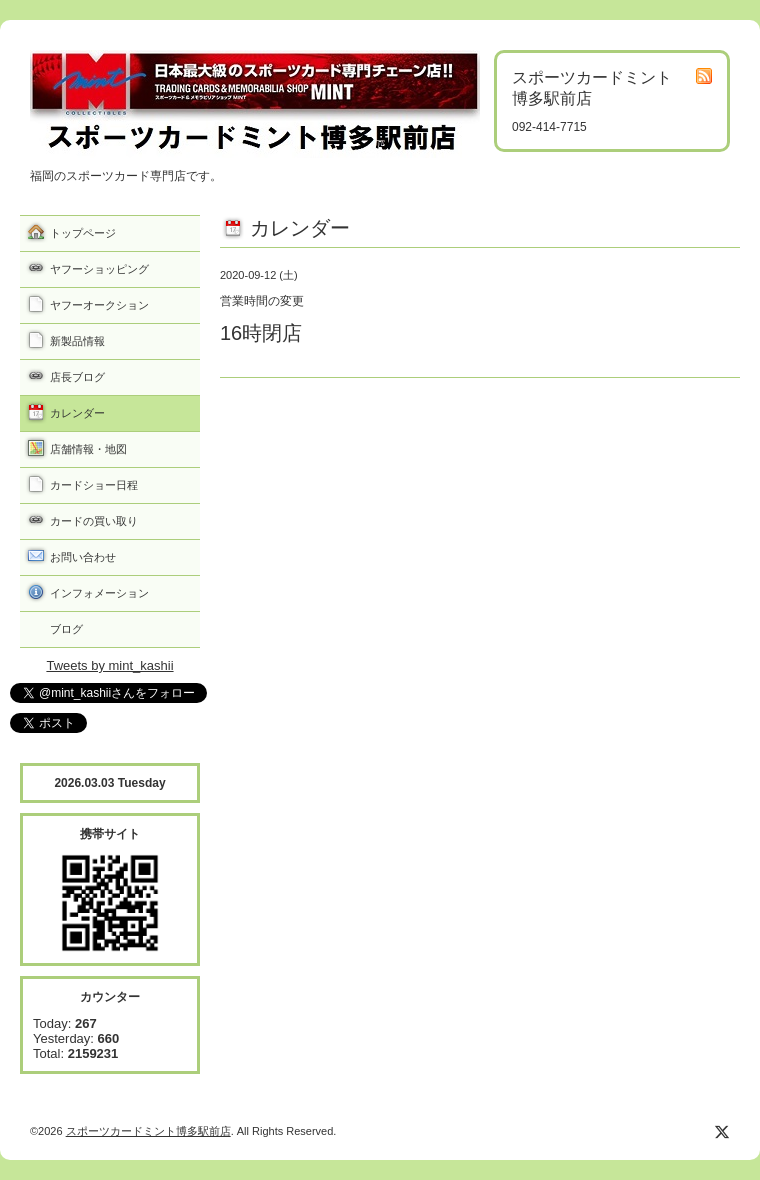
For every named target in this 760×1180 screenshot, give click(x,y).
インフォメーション (99, 593)
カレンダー (77, 413)
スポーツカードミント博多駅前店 (148, 1131)
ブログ (66, 629)
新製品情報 (77, 341)
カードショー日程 (94, 485)
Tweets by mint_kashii (109, 665)
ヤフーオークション (99, 305)
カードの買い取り (94, 521)
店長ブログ (77, 377)
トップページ (83, 233)
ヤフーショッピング (99, 269)
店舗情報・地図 (88, 449)
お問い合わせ (83, 557)
